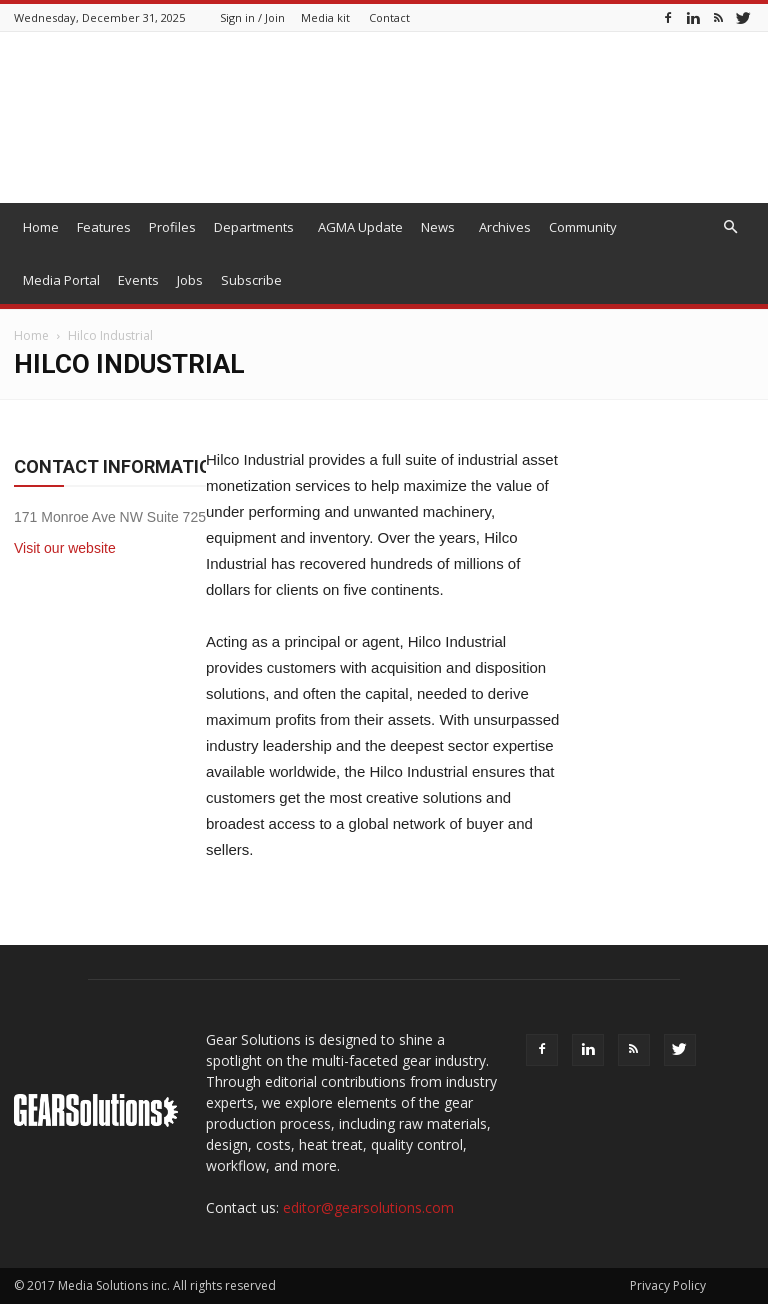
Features (104, 227)
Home (41, 227)
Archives (505, 227)
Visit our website (65, 548)
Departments (254, 227)
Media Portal (61, 280)
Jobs (190, 280)
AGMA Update (360, 227)
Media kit (325, 17)
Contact (389, 17)
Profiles (172, 227)
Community (583, 227)
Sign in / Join (252, 17)
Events (138, 280)
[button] (730, 227)
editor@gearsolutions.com (368, 1207)
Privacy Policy (668, 1285)
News (438, 227)
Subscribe (251, 280)
